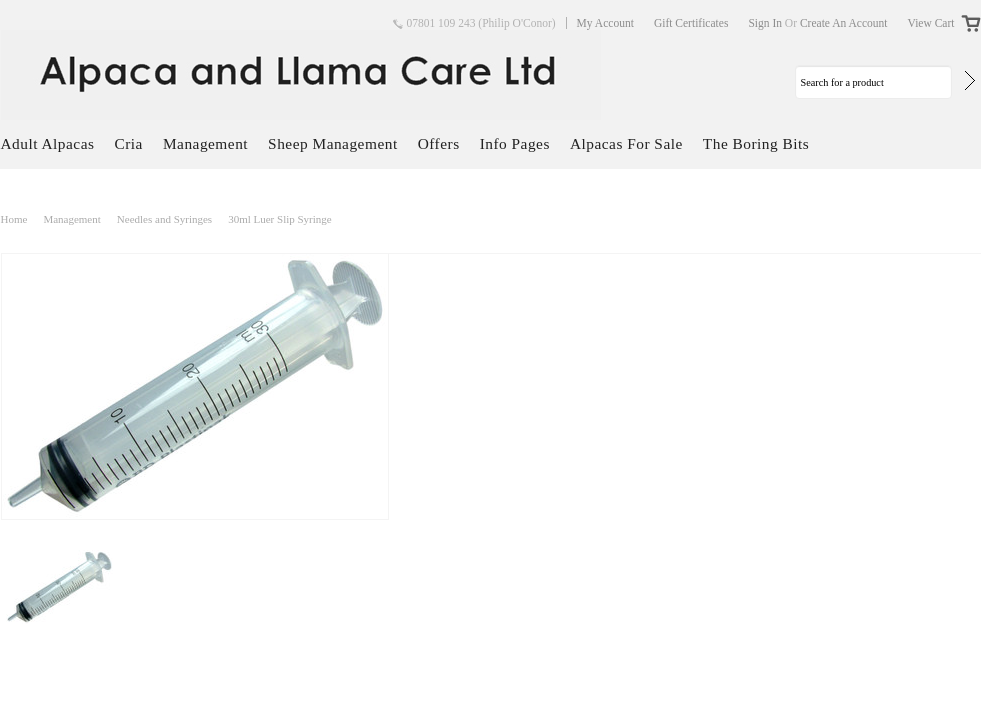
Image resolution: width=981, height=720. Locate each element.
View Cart (931, 23)
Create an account (844, 23)
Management (205, 143)
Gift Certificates (691, 23)
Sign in (765, 23)
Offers (439, 143)
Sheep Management (333, 143)
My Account (605, 23)
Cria (128, 143)
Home (14, 219)
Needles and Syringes (164, 219)
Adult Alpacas (48, 143)
